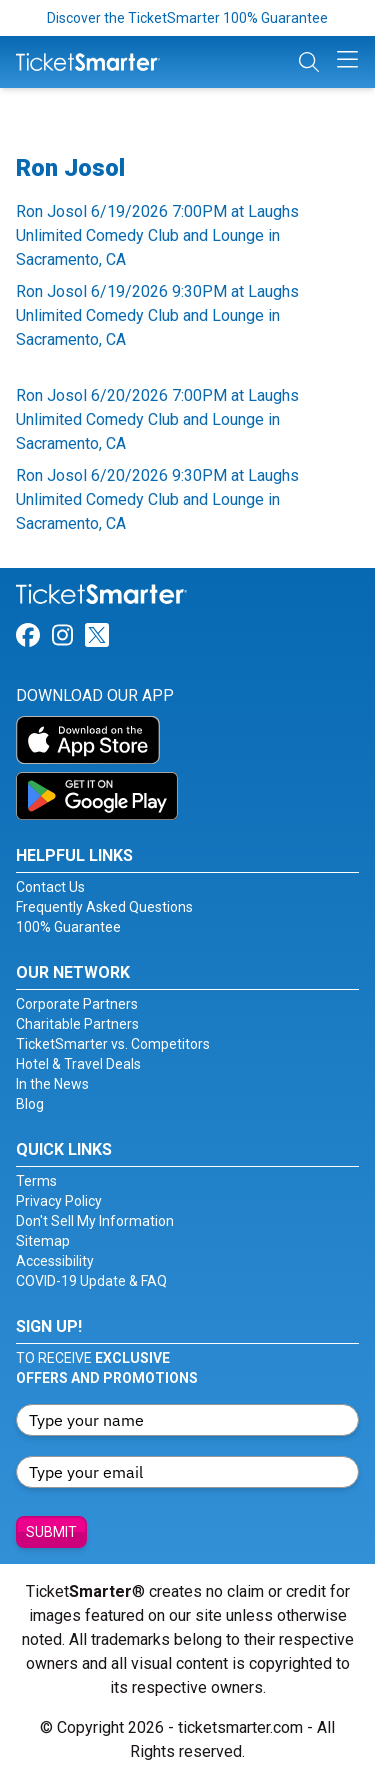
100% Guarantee (68, 927)
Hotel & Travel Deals (78, 1064)
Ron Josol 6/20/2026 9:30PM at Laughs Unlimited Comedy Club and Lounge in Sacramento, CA (157, 499)
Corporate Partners (77, 1004)
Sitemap (43, 1241)
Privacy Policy (59, 1201)
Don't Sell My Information (95, 1221)
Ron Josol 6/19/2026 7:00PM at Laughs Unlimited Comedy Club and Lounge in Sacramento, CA (157, 235)
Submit (51, 1532)
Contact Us (50, 887)
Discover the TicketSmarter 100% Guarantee (187, 18)
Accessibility (55, 1261)
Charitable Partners (77, 1024)
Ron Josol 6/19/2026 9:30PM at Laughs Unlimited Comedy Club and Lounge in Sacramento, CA (157, 315)
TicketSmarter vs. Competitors (113, 1044)
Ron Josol (70, 168)
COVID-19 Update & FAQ (91, 1281)
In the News (52, 1084)
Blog (30, 1104)
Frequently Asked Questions (104, 907)
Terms (36, 1181)
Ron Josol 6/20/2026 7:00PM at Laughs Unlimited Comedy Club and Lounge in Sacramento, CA (157, 419)
